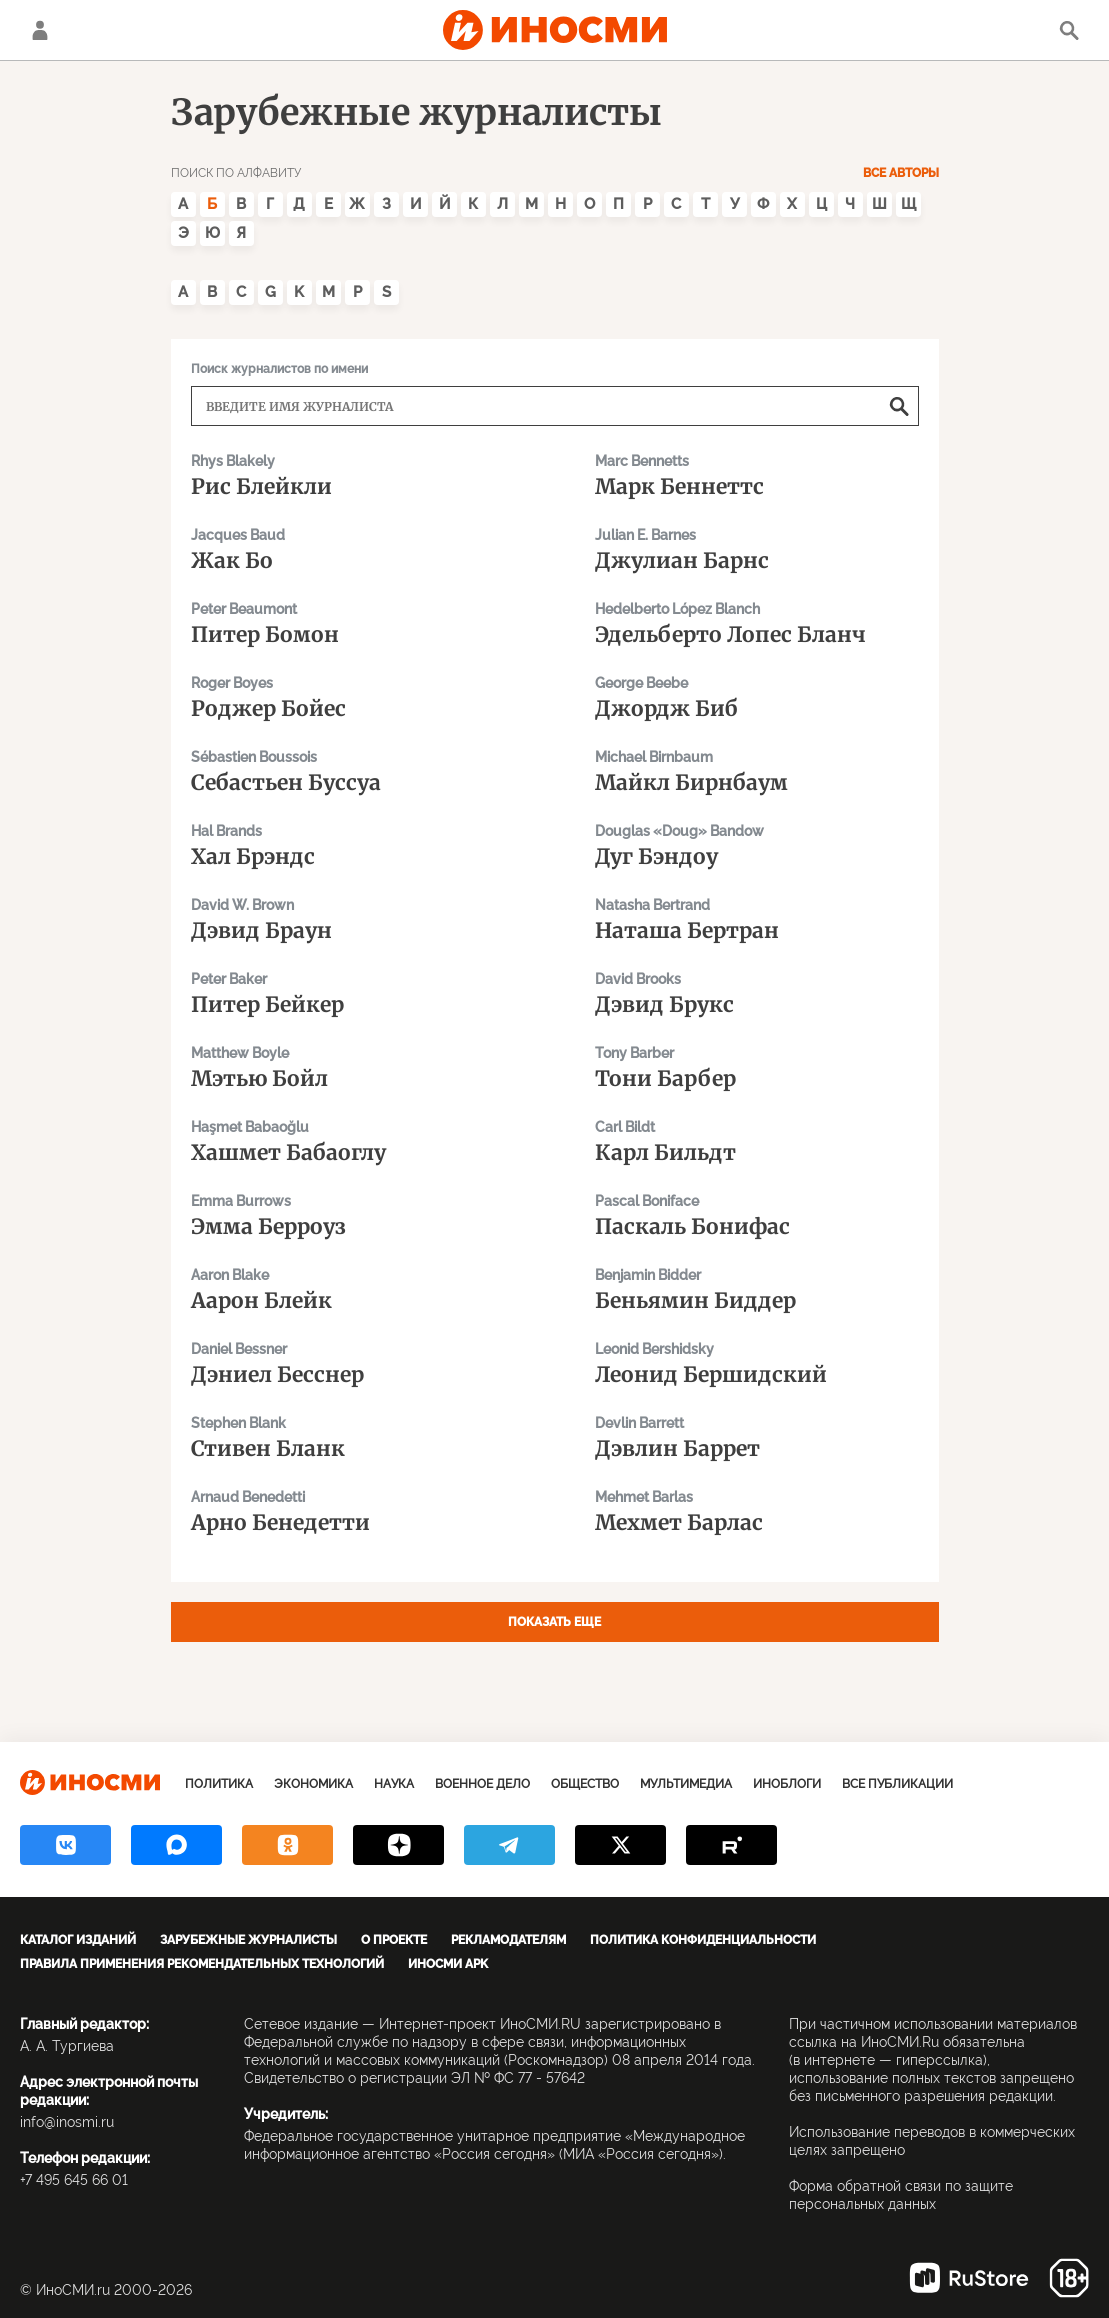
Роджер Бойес (353, 696)
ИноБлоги (787, 1784)
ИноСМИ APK (448, 1964)
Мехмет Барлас (757, 1510)
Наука (394, 1784)
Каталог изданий (78, 1940)
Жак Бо (353, 548)
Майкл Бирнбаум (757, 770)
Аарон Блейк (353, 1288)
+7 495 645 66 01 (74, 2180)
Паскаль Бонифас (757, 1214)
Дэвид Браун (353, 918)
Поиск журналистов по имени (279, 369)
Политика (219, 1784)
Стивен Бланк (353, 1436)
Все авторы (901, 173)
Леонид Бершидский (757, 1362)
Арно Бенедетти (353, 1510)
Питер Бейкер (353, 992)
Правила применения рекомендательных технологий (202, 1964)
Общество (585, 1784)
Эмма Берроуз (353, 1214)
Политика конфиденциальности (703, 1940)
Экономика (313, 1784)
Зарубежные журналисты (248, 1940)
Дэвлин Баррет (757, 1436)
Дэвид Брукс (757, 992)
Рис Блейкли (353, 474)
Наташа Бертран (757, 918)
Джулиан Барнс (757, 548)
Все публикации (897, 1784)
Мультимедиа (686, 1784)
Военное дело (482, 1784)
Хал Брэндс (353, 844)
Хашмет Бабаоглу (353, 1140)
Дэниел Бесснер (353, 1362)
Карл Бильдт (757, 1140)
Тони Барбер (757, 1066)
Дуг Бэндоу (757, 844)
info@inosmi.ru (67, 2122)
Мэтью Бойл (353, 1066)
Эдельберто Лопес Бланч (757, 622)
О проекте (394, 1940)
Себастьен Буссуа (353, 770)
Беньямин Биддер (757, 1288)
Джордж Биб (757, 696)
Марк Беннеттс (757, 474)
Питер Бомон (353, 622)
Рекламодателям (508, 1940)
